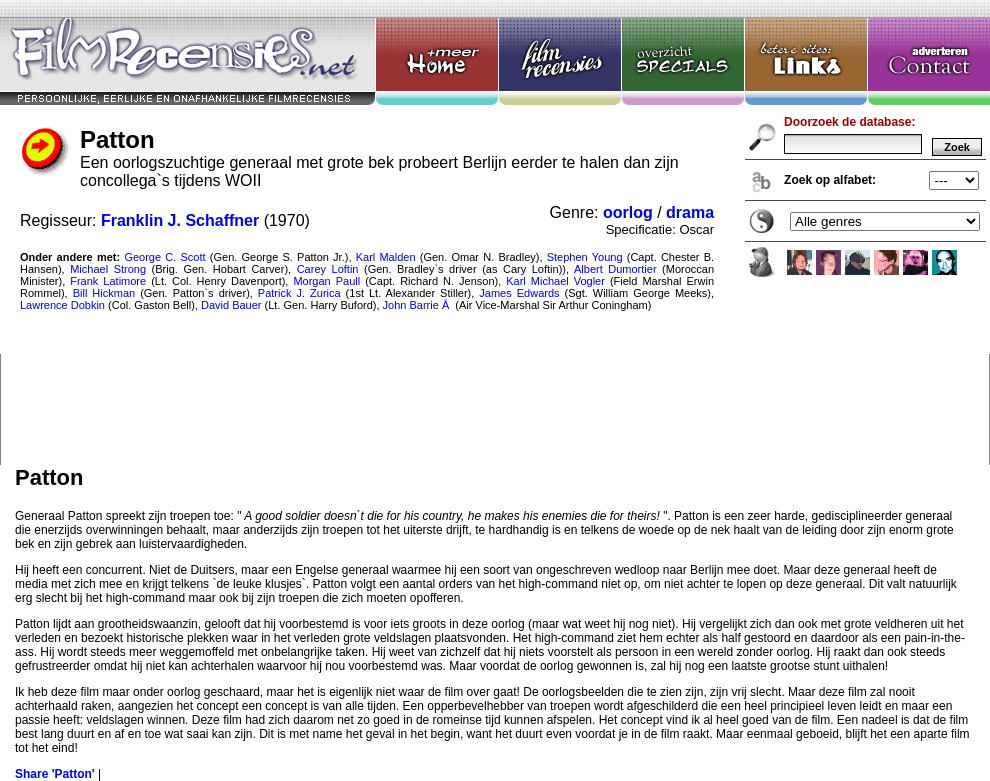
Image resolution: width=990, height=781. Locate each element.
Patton (495, 232)
